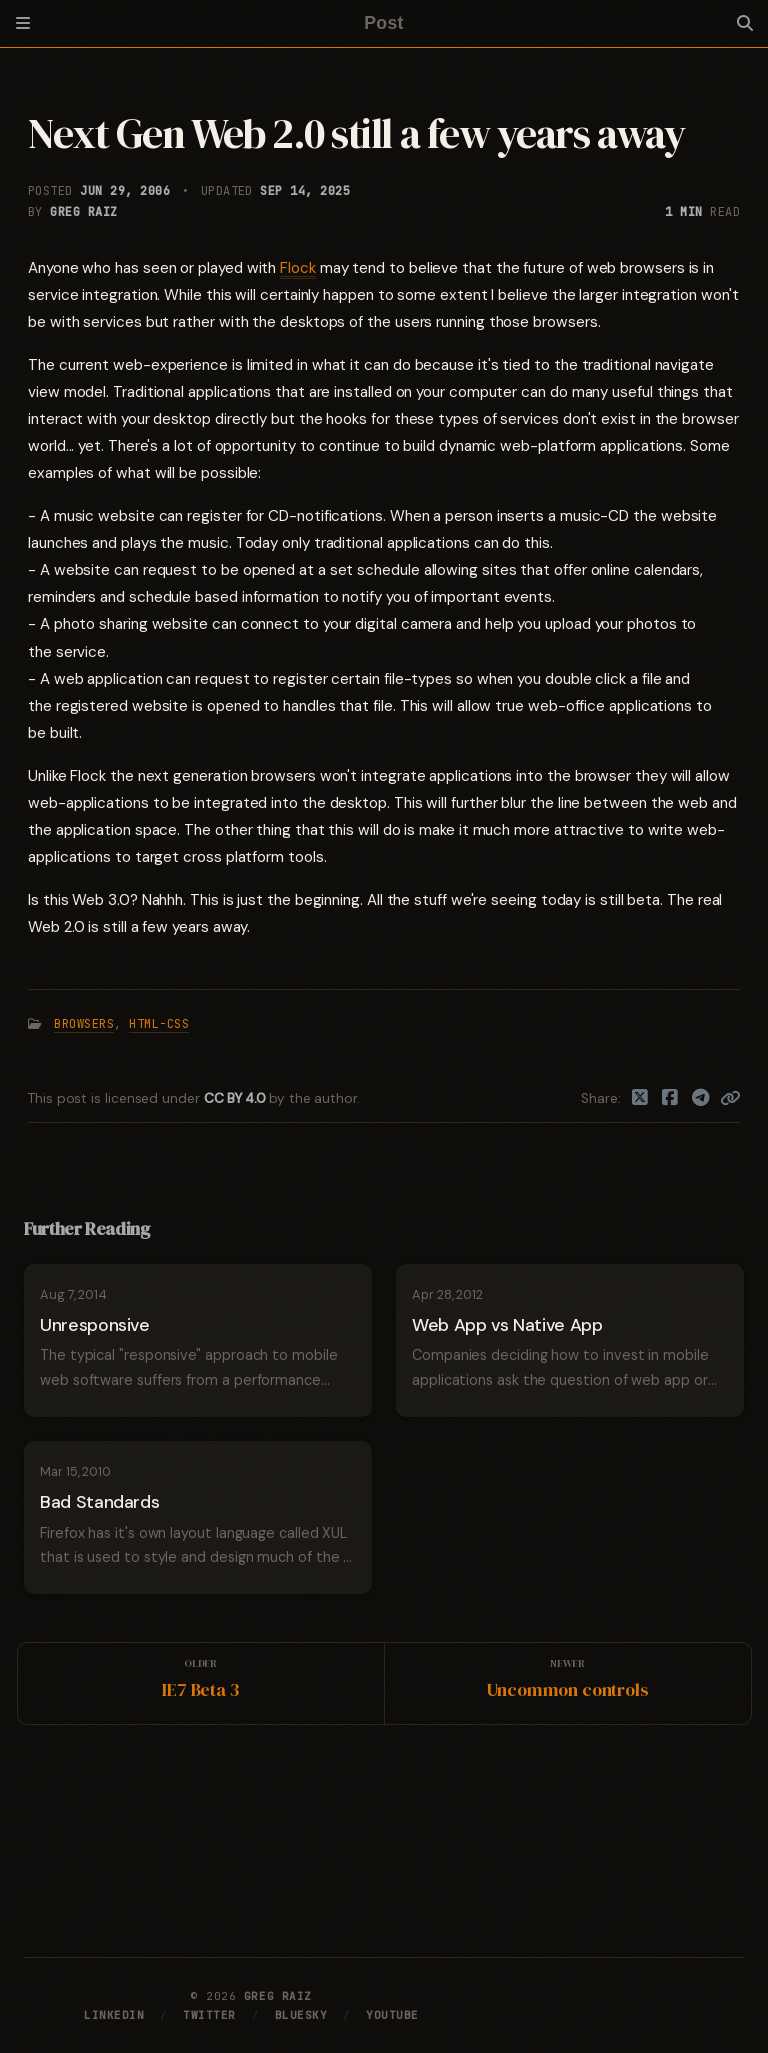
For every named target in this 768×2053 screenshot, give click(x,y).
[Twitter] (640, 1099)
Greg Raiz (83, 212)
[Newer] (568, 1683)
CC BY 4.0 (236, 1098)
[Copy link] (730, 1099)
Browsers (84, 1024)
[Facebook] (670, 1099)
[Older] (201, 1683)
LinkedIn (114, 2015)
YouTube (392, 2015)
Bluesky (301, 2015)
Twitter (209, 2015)
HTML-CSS (159, 1024)
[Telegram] (701, 1099)
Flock (298, 268)
